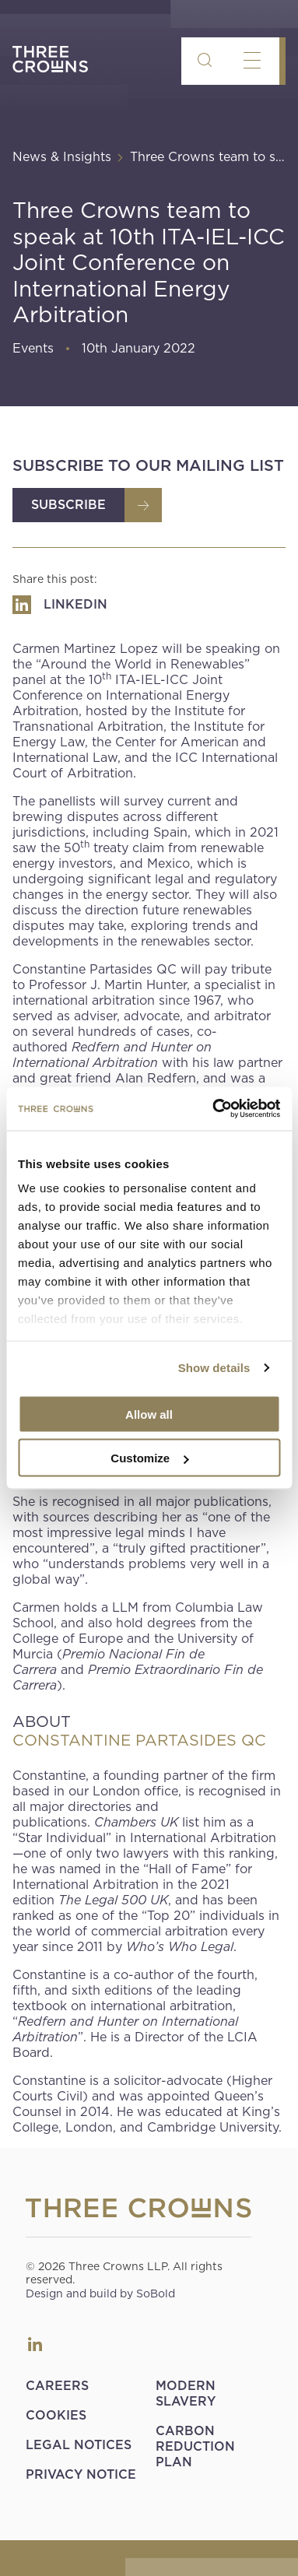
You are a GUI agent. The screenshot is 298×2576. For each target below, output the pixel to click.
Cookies (56, 2415)
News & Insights (61, 156)
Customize (149, 1458)
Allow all (149, 1413)
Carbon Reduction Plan (195, 2446)
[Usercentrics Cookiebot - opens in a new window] (213, 1109)
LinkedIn (35, 2344)
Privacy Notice (81, 2474)
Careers (57, 2385)
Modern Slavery (186, 2393)
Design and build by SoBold (100, 2293)
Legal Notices (78, 2444)
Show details (214, 1367)
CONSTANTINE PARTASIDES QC (139, 1740)
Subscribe (68, 504)
